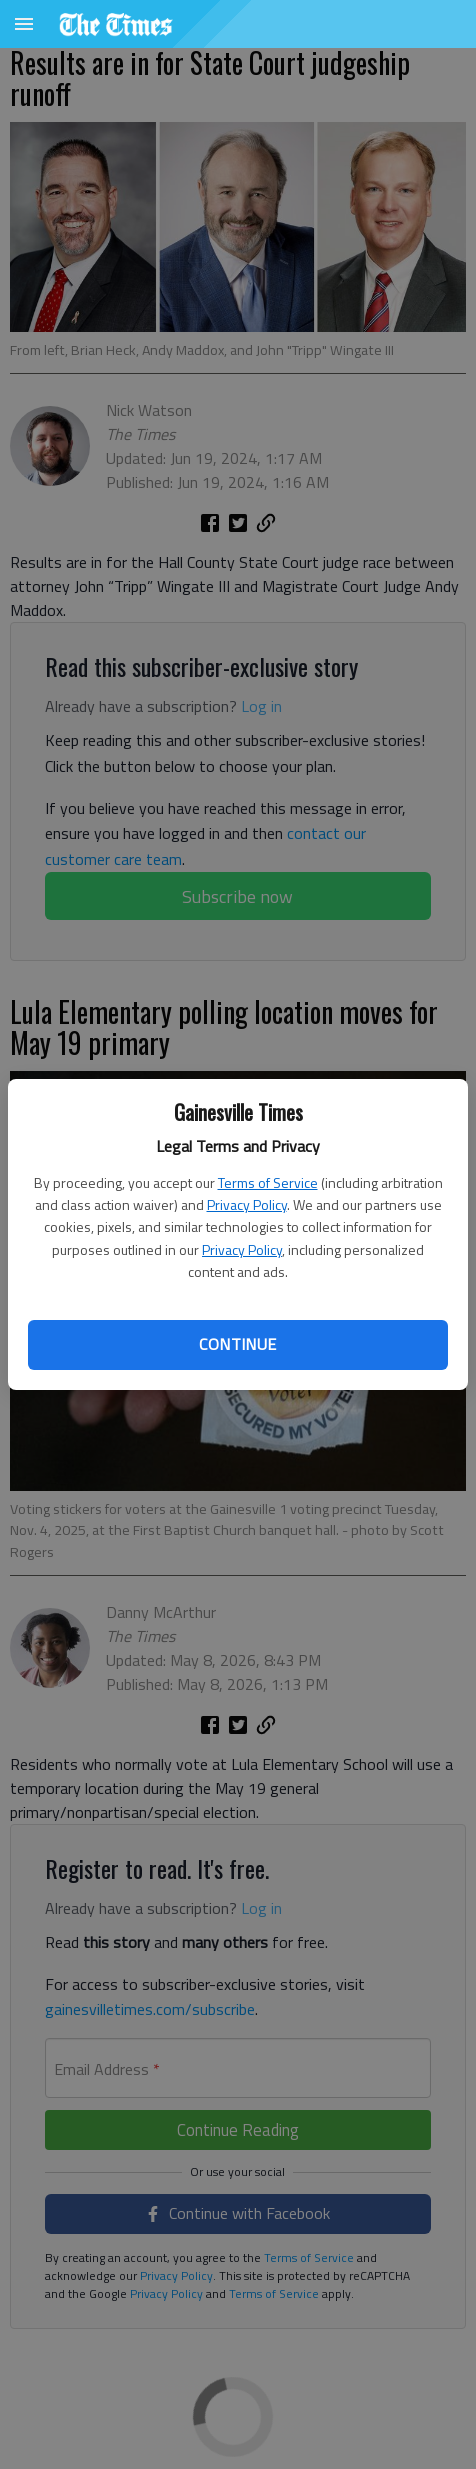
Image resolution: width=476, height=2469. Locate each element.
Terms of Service (268, 1182)
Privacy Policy (247, 1204)
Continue (237, 1344)
